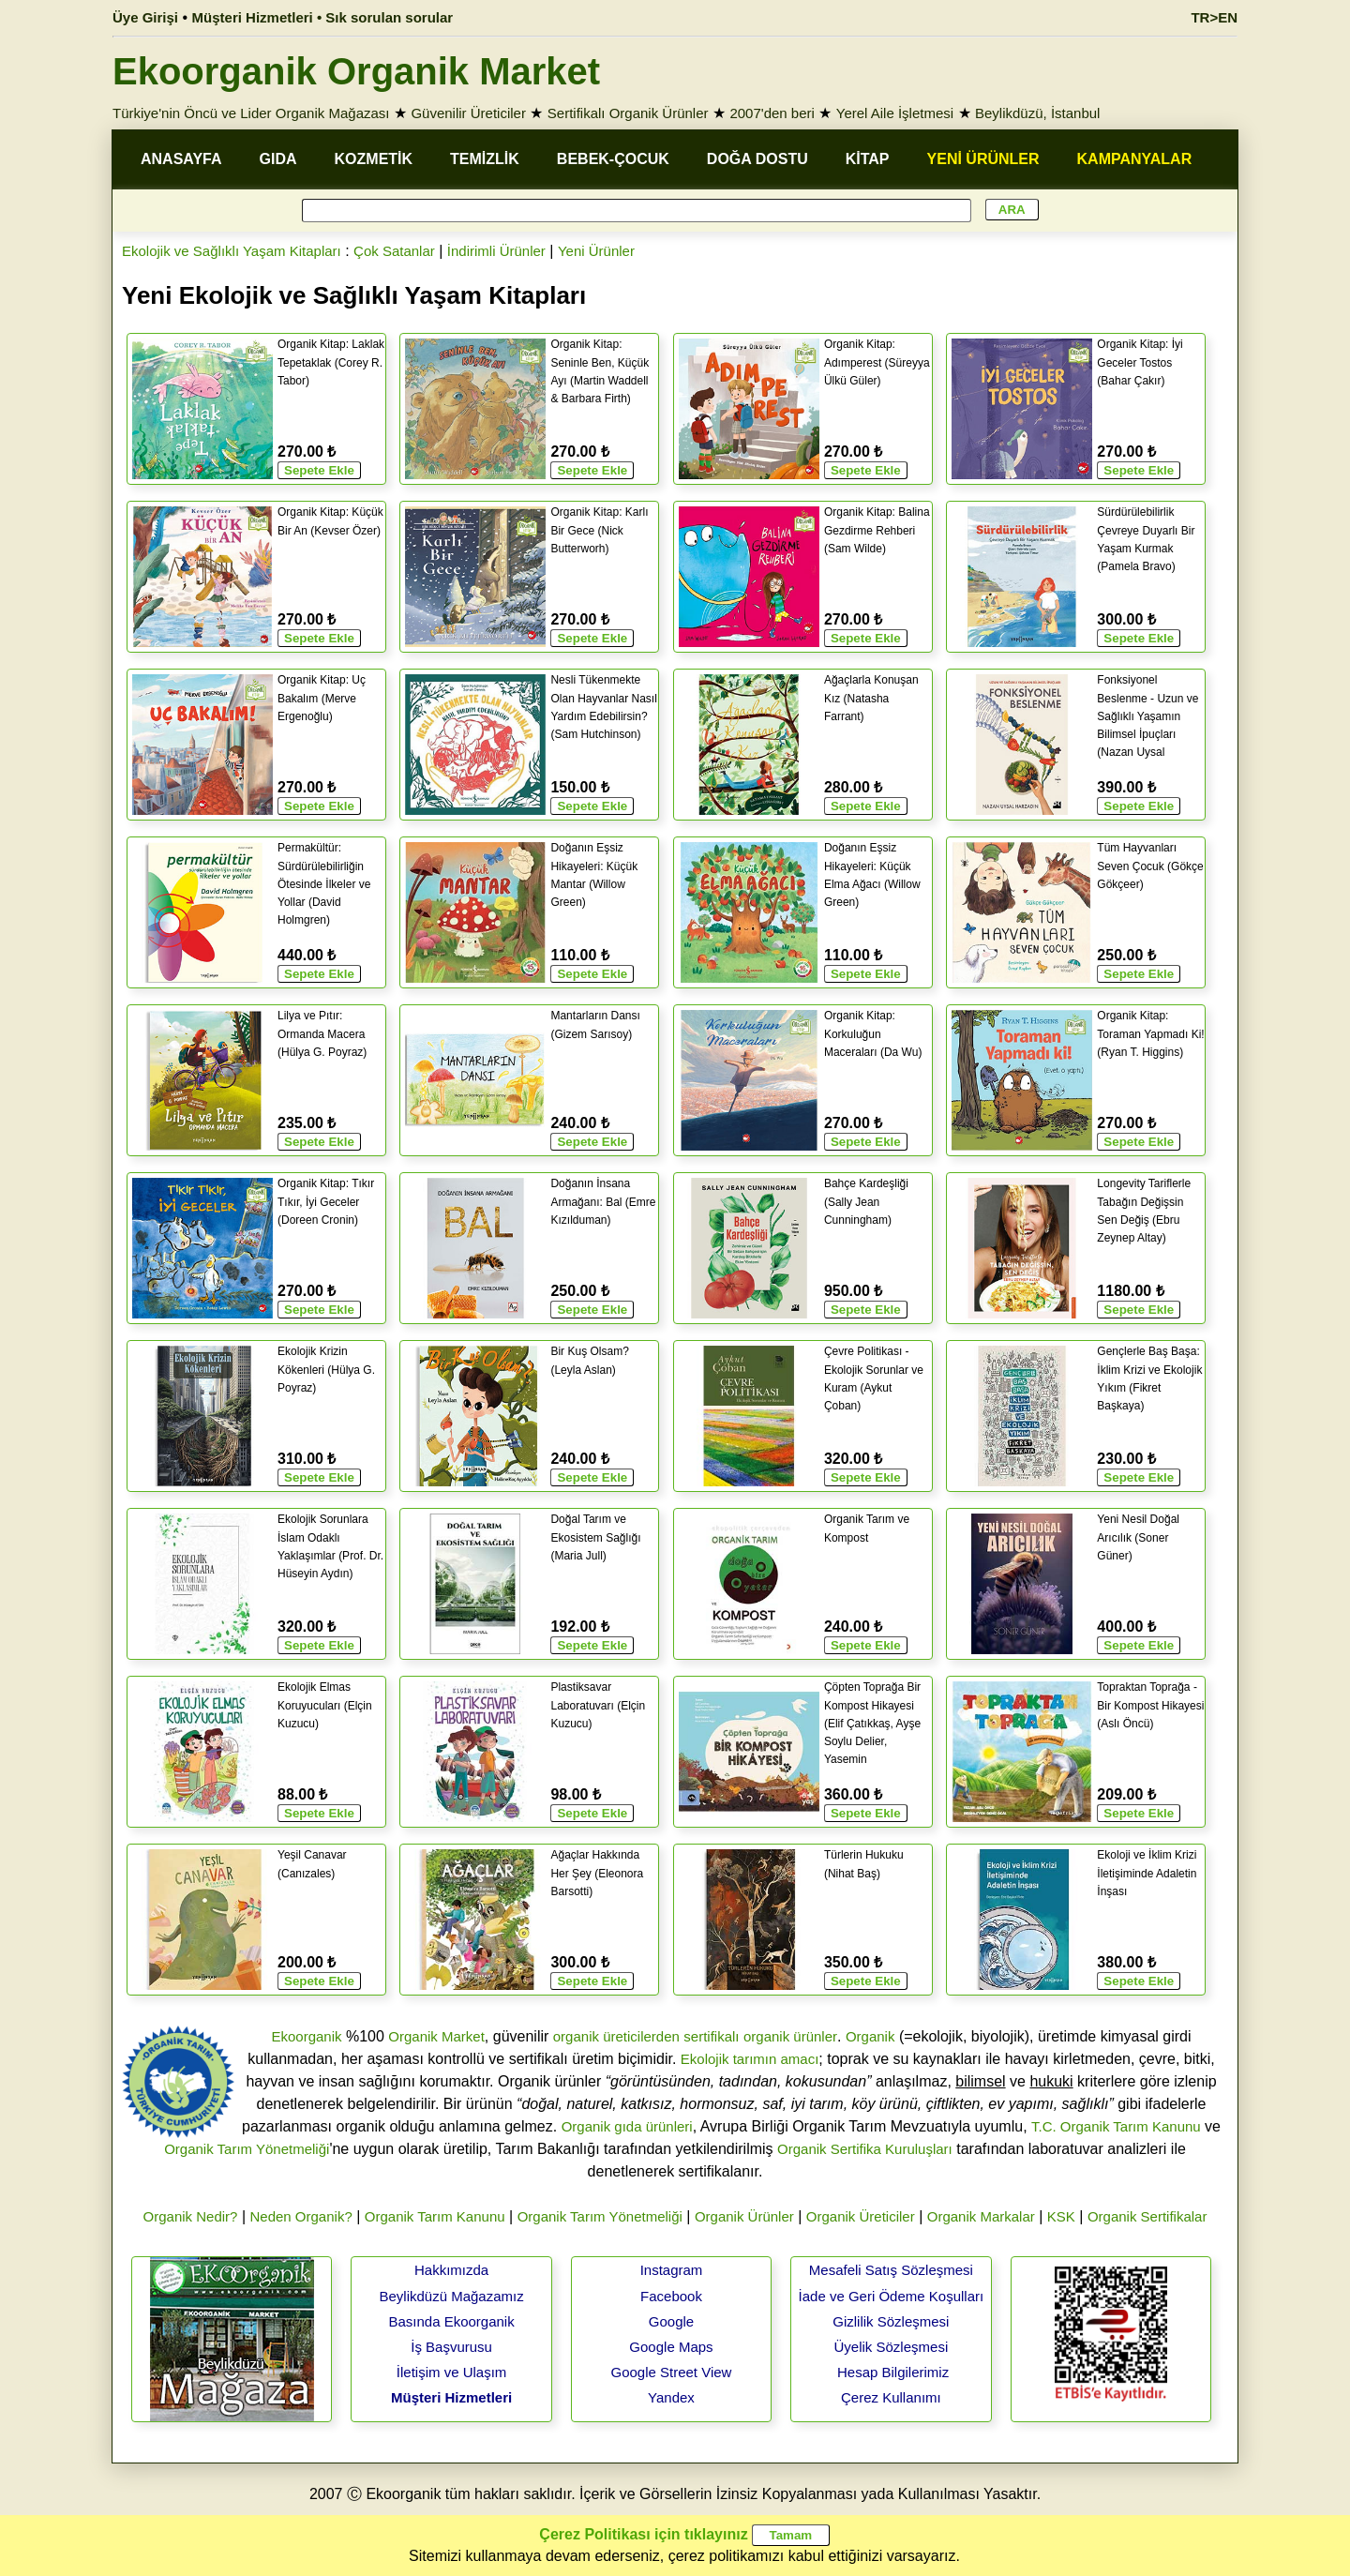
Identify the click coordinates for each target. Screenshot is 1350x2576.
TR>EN (1214, 17)
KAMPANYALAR (1134, 159)
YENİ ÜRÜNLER (983, 159)
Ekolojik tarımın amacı (750, 2059)
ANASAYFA (181, 159)
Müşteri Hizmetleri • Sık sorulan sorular (323, 17)
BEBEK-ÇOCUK (613, 159)
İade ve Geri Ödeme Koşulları (891, 2296)
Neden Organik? (301, 2216)
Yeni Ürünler (596, 251)
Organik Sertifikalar (1148, 2216)
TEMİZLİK (484, 159)
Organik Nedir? (190, 2216)
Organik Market (436, 2036)
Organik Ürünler (744, 2216)
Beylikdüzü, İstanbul (1037, 113)
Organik (870, 2036)
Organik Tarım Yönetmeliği (246, 2149)
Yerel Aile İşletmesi (894, 113)
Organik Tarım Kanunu (435, 2216)
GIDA (278, 159)
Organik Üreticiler (860, 2216)
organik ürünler (790, 2036)
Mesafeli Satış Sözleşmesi (891, 2270)
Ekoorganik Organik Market (356, 71)
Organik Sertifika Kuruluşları (864, 2149)
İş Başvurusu (451, 2347)
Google (671, 2321)
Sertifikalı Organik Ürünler (628, 113)
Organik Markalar (981, 2216)
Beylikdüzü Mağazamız (451, 2296)
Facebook (671, 2296)
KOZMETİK (374, 159)
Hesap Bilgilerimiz (893, 2372)
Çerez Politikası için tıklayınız (643, 2534)
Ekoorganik (306, 2036)
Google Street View (670, 2372)
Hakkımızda (451, 2270)
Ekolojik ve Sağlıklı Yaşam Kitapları (231, 251)
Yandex (671, 2397)
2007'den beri (771, 113)
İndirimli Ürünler (496, 251)
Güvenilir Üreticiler (468, 113)
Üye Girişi (145, 17)
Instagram (671, 2270)
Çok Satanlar (394, 251)
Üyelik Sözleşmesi (891, 2347)
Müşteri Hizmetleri (451, 2397)
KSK (1061, 2216)
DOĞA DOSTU (757, 159)
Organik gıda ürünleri (627, 2126)
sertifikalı (711, 2036)
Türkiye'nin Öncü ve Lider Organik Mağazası (251, 113)
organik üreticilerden (616, 2036)
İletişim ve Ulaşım (452, 2372)
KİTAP (868, 159)
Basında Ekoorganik (451, 2321)
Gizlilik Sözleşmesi (890, 2321)
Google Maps (670, 2347)
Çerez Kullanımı (891, 2397)
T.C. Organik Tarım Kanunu (1116, 2126)
